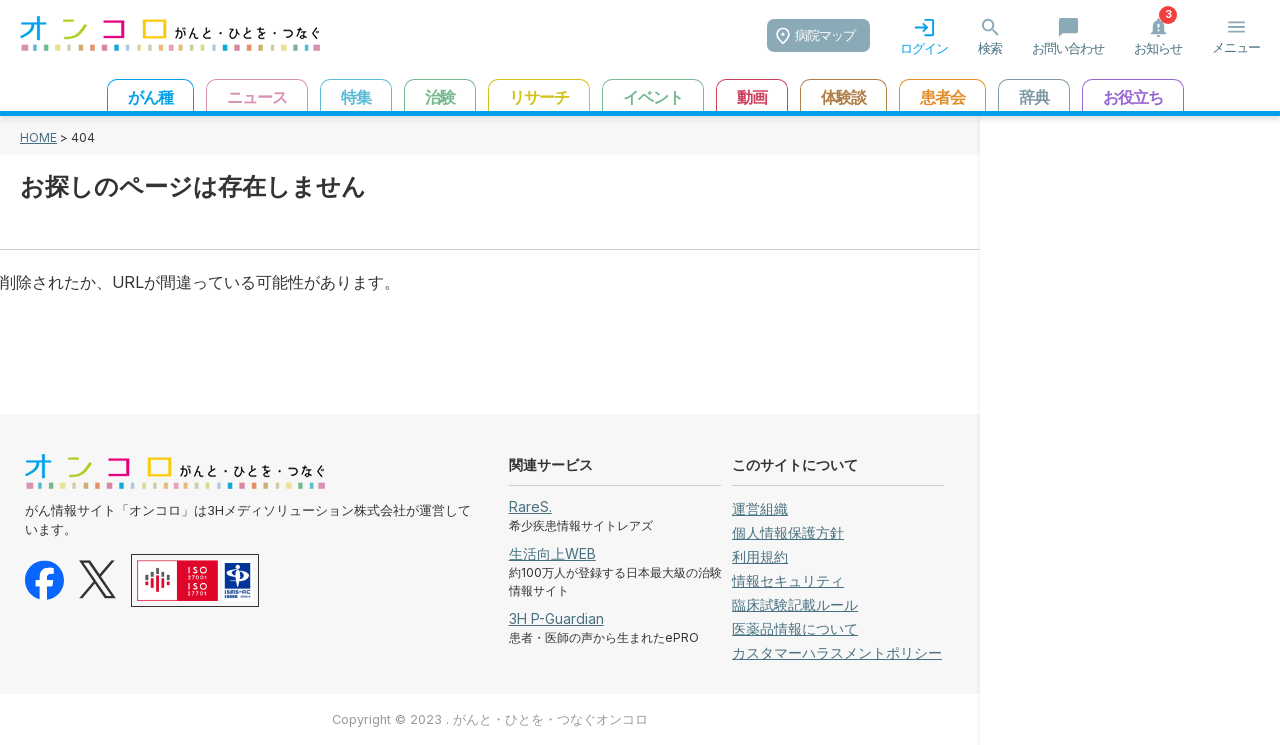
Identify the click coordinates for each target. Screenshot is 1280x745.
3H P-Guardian (556, 618)
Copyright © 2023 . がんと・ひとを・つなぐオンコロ (490, 719)
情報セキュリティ (788, 580)
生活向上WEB (552, 553)
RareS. (530, 506)
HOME (38, 137)
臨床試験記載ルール (795, 604)
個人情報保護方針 (788, 532)
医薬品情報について (795, 628)
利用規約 (760, 556)
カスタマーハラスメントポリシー (837, 652)
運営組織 (760, 508)
